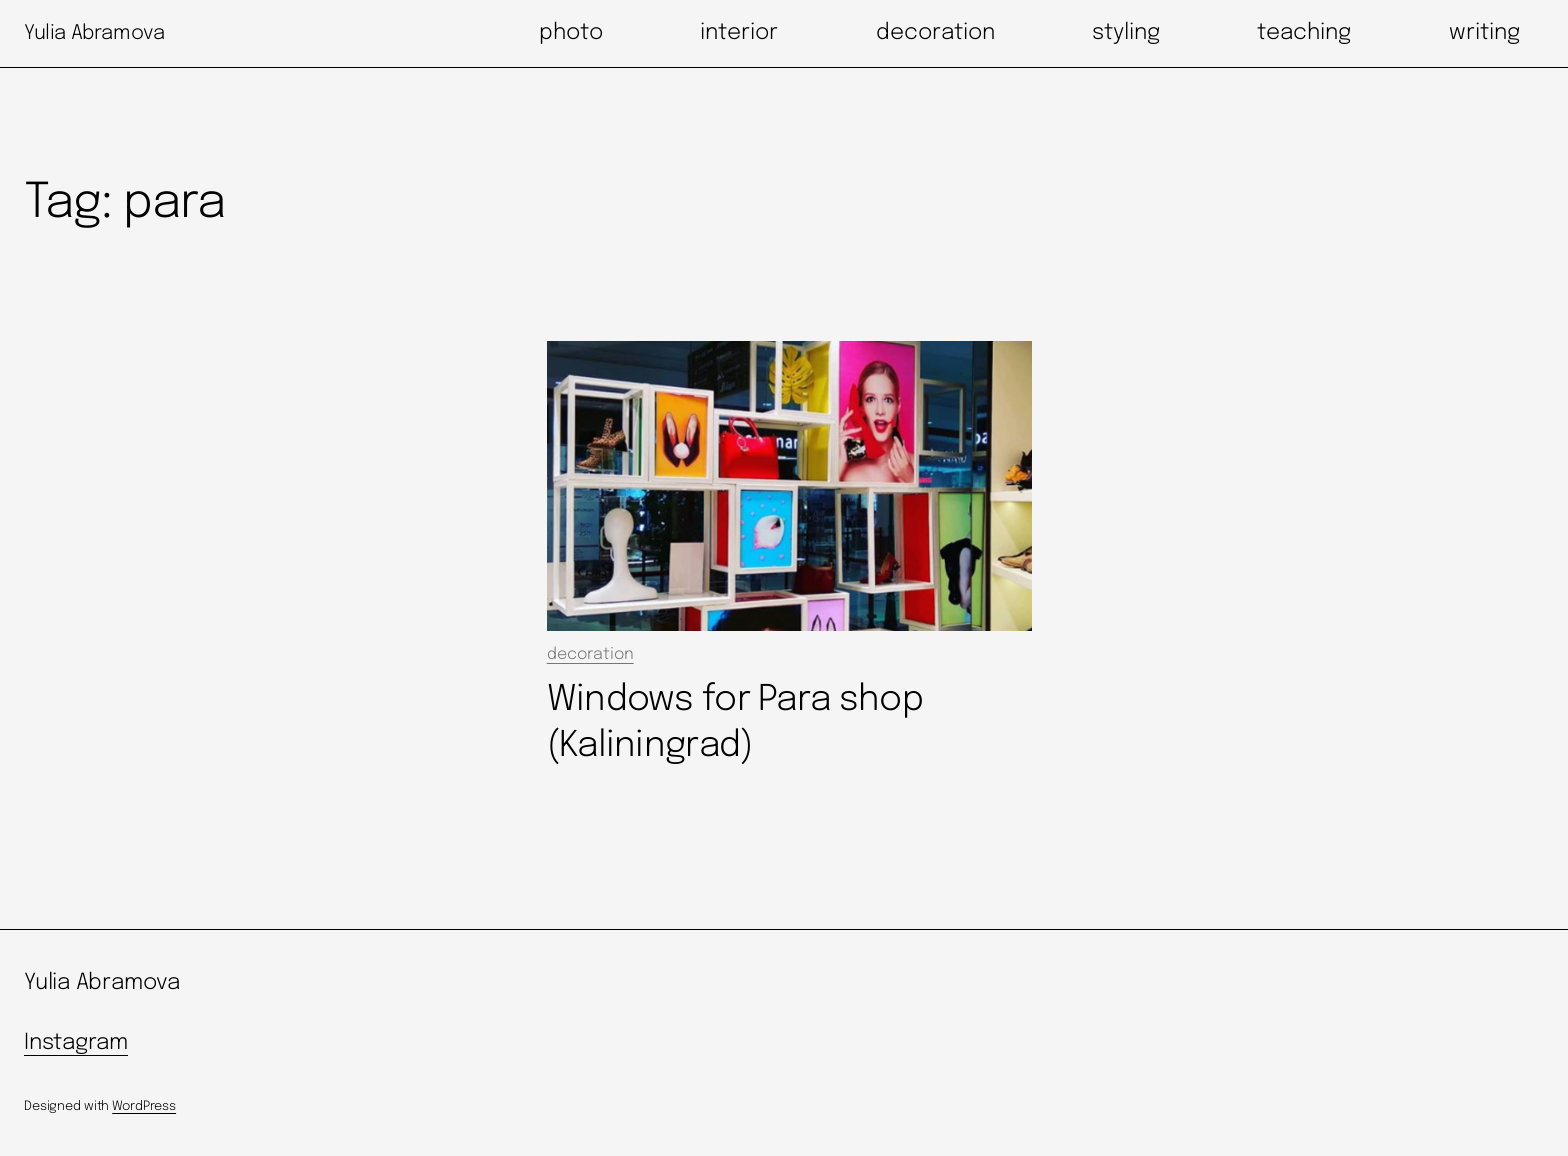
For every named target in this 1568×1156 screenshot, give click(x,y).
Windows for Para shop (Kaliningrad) (735, 723)
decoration (590, 654)
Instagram (76, 1043)
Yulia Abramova (94, 33)
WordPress (144, 1106)
